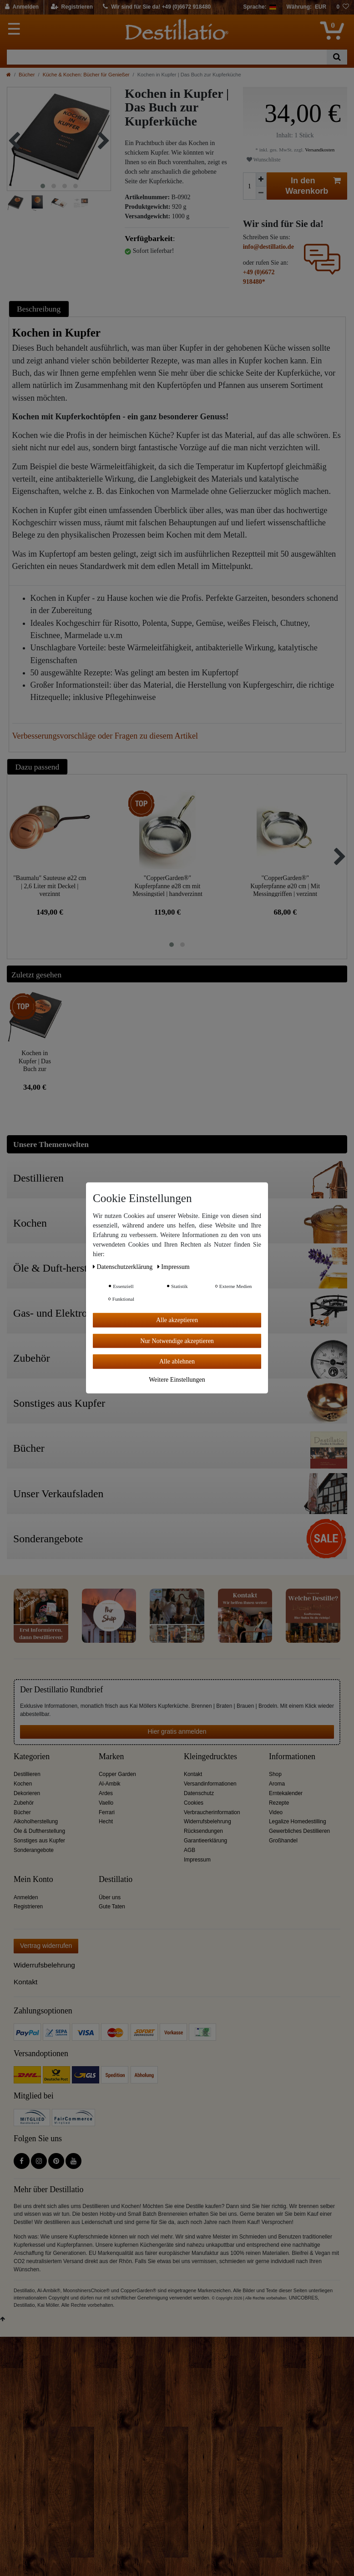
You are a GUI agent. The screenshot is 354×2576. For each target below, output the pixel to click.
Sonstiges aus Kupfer (39, 1840)
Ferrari (107, 1812)
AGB (189, 1850)
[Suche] (337, 57)
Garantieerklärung (205, 1840)
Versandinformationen (210, 1784)
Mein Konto (33, 1879)
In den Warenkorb (313, 186)
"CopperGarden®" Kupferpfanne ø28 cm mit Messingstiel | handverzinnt (167, 886)
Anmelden (26, 1897)
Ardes (106, 1793)
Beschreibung (39, 308)
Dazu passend (37, 766)
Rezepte (279, 1803)
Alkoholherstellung (36, 1821)
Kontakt (193, 1774)
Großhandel (283, 1840)
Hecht (106, 1821)
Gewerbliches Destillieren (299, 1831)
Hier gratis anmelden (176, 1731)
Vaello (106, 1803)
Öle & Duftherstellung (39, 1831)
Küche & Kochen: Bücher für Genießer (86, 74)
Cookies (193, 1803)
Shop (275, 1774)
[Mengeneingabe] (249, 186)
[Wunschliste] (342, 7)
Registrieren (28, 1906)
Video (276, 1812)
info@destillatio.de (268, 246)
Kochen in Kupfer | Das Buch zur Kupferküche (34, 1061)
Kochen (23, 1784)
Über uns (110, 1897)
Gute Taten (112, 1906)
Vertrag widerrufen (46, 1945)
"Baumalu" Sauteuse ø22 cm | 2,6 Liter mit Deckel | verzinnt (49, 886)
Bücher (27, 74)
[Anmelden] (22, 7)
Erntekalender (286, 1793)
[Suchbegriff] (167, 57)
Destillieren (27, 1774)
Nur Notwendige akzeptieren (177, 1340)
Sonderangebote (34, 1850)
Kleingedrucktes (210, 1756)
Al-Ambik (110, 1784)
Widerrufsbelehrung (207, 1821)
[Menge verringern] (261, 193)
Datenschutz (199, 1793)
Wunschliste (264, 159)
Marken (111, 1756)
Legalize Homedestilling (297, 1821)
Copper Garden (117, 1774)
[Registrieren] (72, 7)
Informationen (292, 1756)
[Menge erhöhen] (261, 179)
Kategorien (32, 1756)
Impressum (197, 1860)
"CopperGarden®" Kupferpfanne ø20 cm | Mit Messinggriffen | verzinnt (285, 886)
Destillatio (115, 1879)
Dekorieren (27, 1793)
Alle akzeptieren (177, 1320)
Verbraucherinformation (212, 1812)
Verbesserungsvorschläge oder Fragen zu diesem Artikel (105, 735)
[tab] (40, 309)
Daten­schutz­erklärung (123, 1266)
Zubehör (24, 1803)
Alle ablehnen (177, 1361)
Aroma (277, 1784)
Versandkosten (319, 149)
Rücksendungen (203, 1831)
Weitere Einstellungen (177, 1379)
